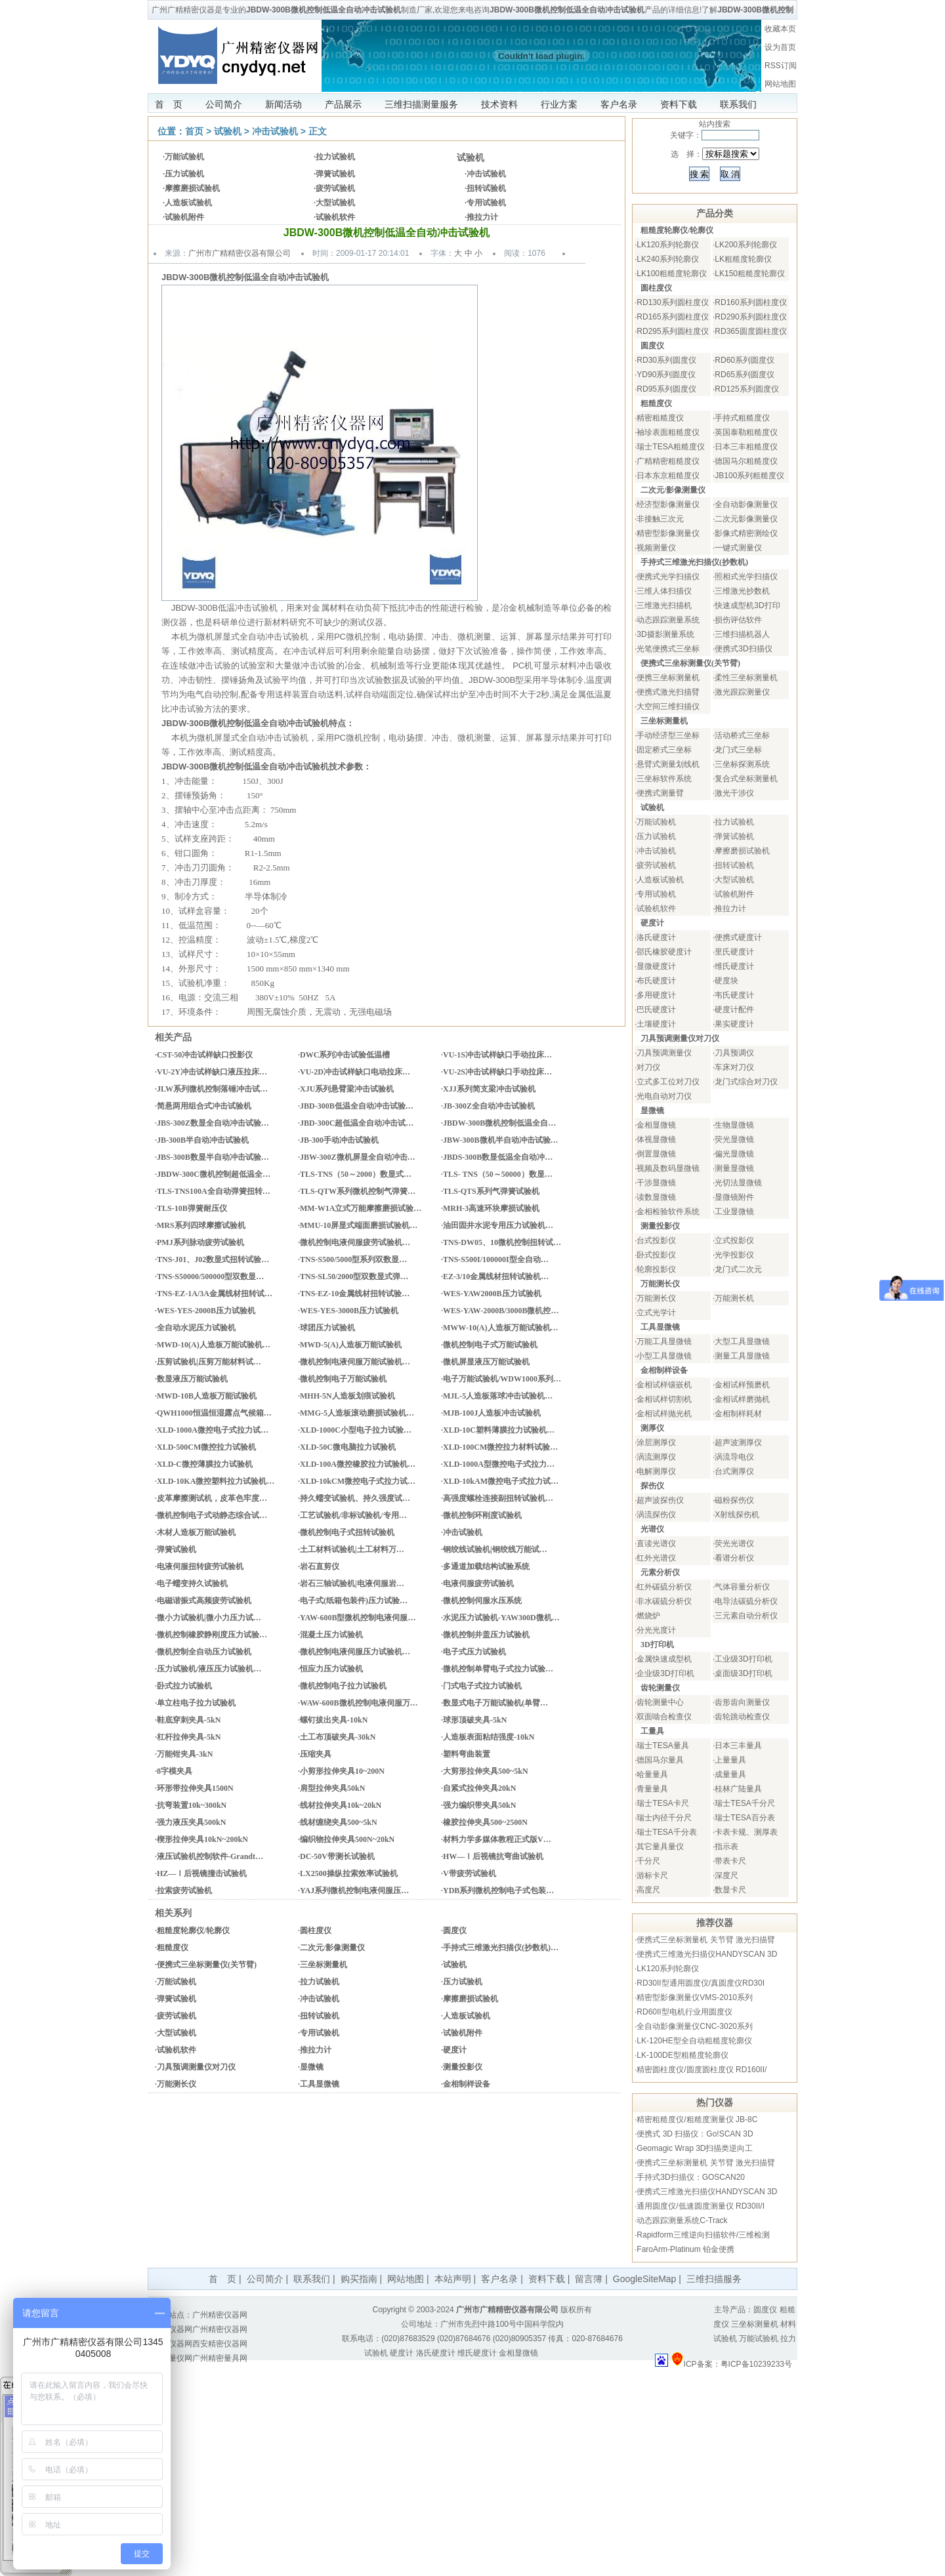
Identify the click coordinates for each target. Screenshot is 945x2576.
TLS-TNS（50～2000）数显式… (355, 1174)
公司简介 (223, 104)
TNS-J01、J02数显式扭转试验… (213, 1259)
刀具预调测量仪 (664, 1052)
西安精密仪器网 (219, 2343)
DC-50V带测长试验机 (337, 1856)
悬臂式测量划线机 (668, 764)
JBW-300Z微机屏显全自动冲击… (357, 1157)
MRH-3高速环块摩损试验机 (491, 1208)
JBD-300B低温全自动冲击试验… (356, 1106)
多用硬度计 (656, 995)
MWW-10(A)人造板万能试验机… (500, 1327)
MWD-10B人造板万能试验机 (207, 1395)
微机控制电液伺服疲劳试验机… (355, 1242)
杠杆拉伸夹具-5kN (188, 1737)
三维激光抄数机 (742, 591)
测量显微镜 (734, 1168)
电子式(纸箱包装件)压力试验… (354, 1600)
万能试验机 (184, 156)
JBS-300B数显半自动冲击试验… (213, 1157)
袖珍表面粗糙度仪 (668, 432)
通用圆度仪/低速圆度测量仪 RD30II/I (701, 2206)
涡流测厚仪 (656, 1457)
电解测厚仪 (656, 1471)
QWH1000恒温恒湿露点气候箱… (214, 1413)
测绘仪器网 (172, 2343)
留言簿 (588, 2279)
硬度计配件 (734, 1009)
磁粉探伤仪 (734, 1500)
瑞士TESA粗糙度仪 (670, 446)
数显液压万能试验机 (192, 1378)
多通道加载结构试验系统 (486, 1566)
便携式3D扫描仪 (743, 648)
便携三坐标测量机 (668, 677)
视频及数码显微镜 (668, 1168)
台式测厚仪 (734, 1471)
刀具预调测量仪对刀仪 (196, 2067)
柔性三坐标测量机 (746, 677)
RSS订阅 (781, 65)
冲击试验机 (275, 131)
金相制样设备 (466, 2084)
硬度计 (455, 2050)
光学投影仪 (734, 1254)
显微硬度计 (656, 966)
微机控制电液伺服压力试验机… (355, 1651)
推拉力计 (482, 217)
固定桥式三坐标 (664, 749)
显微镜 (312, 2067)
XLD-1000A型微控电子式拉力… (499, 1464)
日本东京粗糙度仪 (668, 475)
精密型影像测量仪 (668, 533)
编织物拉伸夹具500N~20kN (347, 1839)
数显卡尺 (730, 1889)
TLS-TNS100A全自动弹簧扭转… (213, 1191)
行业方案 (559, 104)
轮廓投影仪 (656, 1269)
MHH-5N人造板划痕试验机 (347, 1395)
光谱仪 (652, 1529)
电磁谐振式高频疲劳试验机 (204, 1600)
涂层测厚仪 (656, 1442)
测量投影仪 (462, 2067)
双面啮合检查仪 (664, 1716)
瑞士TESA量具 (662, 1745)
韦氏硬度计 (734, 995)
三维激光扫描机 (664, 605)
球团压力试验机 (327, 1327)
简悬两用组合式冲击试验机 (204, 1106)
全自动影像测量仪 (746, 504)
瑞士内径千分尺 (664, 1817)
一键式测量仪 (738, 547)
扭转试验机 (486, 188)
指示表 (726, 1846)
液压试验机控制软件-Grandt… (210, 1856)
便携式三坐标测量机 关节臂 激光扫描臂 (706, 1939)
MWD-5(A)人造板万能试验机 (351, 1344)
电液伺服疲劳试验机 (478, 1583)
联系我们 (738, 104)
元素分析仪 (660, 1572)
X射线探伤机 (737, 1514)
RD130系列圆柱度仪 (672, 302)
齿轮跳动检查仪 (742, 1716)
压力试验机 (184, 173)
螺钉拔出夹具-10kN (334, 1720)
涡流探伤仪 (656, 1514)
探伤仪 (652, 1485)
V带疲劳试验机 (469, 1873)
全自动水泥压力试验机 (196, 1327)
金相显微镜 (656, 1125)
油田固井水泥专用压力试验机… (498, 1225)
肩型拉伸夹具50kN (332, 1788)
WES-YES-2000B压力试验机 (206, 1310)
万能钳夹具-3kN (185, 1754)
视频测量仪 (656, 547)
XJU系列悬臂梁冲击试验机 (347, 1089)
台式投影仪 (656, 1240)
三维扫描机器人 (742, 634)
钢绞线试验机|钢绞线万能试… (495, 1549)
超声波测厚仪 (738, 1442)
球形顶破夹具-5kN (475, 1720)
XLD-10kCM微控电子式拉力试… (357, 1481)
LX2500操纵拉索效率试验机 (349, 1873)
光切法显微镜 (738, 1182)
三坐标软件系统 (664, 778)
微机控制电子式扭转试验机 (347, 1532)
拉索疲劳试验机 (184, 1890)
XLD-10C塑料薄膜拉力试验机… (499, 1430)
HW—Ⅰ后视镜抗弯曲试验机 (493, 1856)
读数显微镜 (656, 1197)
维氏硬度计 (734, 966)
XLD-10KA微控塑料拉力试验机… (215, 1481)
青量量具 (652, 1788)
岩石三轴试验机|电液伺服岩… (352, 1583)
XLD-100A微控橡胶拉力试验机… (357, 1464)
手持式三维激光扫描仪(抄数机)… (500, 1947)
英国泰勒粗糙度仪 (746, 432)
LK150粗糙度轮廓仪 (750, 273)
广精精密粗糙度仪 (668, 461)
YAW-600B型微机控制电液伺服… (357, 1617)
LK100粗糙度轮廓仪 (672, 273)
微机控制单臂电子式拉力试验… (498, 1668)
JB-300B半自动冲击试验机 (203, 1140)
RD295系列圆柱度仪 (672, 331)
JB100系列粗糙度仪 (749, 475)
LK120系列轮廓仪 (668, 244)
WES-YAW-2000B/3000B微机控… (500, 1310)
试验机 (228, 131)
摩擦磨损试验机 (192, 188)
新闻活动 (283, 104)
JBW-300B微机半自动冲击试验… (500, 1140)
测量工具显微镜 (742, 1355)
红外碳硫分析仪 (664, 1586)
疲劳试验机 (335, 188)
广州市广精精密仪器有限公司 (239, 253)
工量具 (652, 1731)
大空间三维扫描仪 (668, 706)
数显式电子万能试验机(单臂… (495, 1702)
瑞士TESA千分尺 (744, 1803)
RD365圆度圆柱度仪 (750, 331)
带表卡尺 (730, 1861)
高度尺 (648, 1889)
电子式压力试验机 (474, 1651)
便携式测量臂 (660, 793)
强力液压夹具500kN (191, 1822)
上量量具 (730, 1760)
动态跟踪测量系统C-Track (682, 2220)
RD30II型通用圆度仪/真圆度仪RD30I (701, 1983)
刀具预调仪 (734, 1052)
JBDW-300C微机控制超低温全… (213, 1174)
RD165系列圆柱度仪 (672, 316)
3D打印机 (657, 1644)
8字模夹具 (174, 1771)
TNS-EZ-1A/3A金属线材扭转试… (214, 1293)
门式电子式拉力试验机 (482, 1685)
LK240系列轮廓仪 (668, 259)
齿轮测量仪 (660, 1687)
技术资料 (499, 104)
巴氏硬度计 (656, 1009)
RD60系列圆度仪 (744, 360)
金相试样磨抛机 (742, 1399)
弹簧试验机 (335, 173)
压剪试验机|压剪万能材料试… (209, 1361)
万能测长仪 (176, 2084)
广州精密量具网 (219, 2358)
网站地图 (780, 84)
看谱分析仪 (734, 1558)
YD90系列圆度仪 (666, 374)
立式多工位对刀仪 (668, 1081)
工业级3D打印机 (743, 1659)
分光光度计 (656, 1630)
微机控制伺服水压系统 (482, 1600)
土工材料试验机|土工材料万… (352, 1549)
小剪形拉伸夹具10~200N (342, 1771)
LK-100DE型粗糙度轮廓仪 (682, 2055)
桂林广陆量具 (738, 1788)
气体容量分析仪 (742, 1586)
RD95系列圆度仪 (666, 389)
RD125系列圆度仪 (746, 389)
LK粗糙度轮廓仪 (743, 259)
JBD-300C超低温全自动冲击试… (356, 1123)
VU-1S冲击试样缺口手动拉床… (497, 1054)
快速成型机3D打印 (747, 605)
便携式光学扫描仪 (668, 576)
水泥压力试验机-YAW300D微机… (501, 1617)
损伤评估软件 (738, 619)
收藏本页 (780, 28)
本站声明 (452, 2279)
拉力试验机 (335, 156)
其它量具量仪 (660, 1846)
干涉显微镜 (656, 1182)
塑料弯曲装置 (466, 1754)
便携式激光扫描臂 (668, 692)
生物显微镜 (734, 1125)
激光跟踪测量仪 (742, 692)
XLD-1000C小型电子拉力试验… (355, 1430)
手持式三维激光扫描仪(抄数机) (694, 562)
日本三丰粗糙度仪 (746, 446)
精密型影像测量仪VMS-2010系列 (695, 1997)
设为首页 (780, 47)
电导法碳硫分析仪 (746, 1601)
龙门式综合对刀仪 (746, 1081)
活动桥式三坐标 (742, 735)
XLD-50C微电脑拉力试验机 (348, 1447)
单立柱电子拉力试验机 (196, 1702)
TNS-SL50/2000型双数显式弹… (354, 1276)
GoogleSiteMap (645, 2279)
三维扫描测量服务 (421, 104)
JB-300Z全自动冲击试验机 (489, 1106)
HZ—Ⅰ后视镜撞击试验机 (202, 1873)
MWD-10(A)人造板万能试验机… (213, 1344)
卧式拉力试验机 (184, 1685)
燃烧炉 (648, 1615)
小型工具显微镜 (664, 1355)
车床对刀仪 (734, 1067)
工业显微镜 (734, 1211)
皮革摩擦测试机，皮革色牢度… (212, 1498)
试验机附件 (184, 217)
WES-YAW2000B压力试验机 (492, 1293)
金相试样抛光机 (664, 1413)
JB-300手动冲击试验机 (339, 1140)
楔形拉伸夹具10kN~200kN (202, 1839)
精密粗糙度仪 (660, 417)
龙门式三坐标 (738, 749)
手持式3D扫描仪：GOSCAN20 (691, 2177)
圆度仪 (455, 1930)
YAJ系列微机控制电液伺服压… (354, 1890)
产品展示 (343, 104)
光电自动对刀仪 (664, 1096)
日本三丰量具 (738, 1745)
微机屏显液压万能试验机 (486, 1361)
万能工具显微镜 (664, 1341)
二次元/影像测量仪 (332, 1947)
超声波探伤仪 (660, 1500)
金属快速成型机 (664, 1659)
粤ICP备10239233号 (756, 2364)
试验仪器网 (172, 2329)
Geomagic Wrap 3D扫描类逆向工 (695, 2148)
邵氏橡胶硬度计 (664, 951)
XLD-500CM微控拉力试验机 (206, 1447)
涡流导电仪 (734, 1457)
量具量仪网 (172, 2358)
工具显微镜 (319, 2084)
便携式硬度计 (738, 937)
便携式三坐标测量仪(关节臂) (207, 1964)
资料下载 (678, 104)
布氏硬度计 (656, 980)
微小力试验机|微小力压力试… (209, 1617)
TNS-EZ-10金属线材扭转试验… (355, 1293)
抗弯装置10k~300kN (191, 1805)
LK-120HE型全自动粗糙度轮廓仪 (694, 2040)
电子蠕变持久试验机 (192, 1583)
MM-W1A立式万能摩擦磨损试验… (360, 1208)
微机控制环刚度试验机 (482, 1515)
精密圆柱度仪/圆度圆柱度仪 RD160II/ (701, 2069)
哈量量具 (652, 1774)
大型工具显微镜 (742, 1341)
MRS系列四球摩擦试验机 (201, 1225)
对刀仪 (648, 1067)
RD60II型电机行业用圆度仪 (684, 2011)
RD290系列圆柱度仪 (750, 316)
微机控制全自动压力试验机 (204, 1651)
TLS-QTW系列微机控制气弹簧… (357, 1191)
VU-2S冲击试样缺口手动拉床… (497, 1071)
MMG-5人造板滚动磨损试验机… (357, 1413)
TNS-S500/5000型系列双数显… (353, 1259)
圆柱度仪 (315, 1930)
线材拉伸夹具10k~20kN (340, 1805)
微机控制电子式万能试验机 (490, 1344)
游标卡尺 (652, 1875)
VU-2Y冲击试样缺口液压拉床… (212, 1071)
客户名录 (618, 104)
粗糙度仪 (172, 1947)
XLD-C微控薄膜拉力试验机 (205, 1464)
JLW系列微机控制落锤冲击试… (212, 1089)
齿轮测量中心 (660, 1702)
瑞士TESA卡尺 (662, 1803)
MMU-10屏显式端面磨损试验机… (358, 1225)
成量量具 (730, 1774)
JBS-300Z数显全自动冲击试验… (213, 1123)
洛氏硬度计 (656, 937)
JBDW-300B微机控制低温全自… (499, 1123)
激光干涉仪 (734, 793)
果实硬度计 (734, 1024)
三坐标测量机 (323, 1964)
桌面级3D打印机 (743, 1673)
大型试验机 (335, 202)
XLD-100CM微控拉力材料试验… (500, 1447)
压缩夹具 (315, 1754)
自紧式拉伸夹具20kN (479, 1788)
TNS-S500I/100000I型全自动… (496, 1259)
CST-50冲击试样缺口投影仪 (205, 1054)
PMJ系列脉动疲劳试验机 (200, 1242)
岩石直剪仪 (319, 1566)
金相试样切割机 (664, 1399)
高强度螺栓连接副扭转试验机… (498, 1498)
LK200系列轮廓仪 (746, 244)
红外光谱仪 (656, 1558)
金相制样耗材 (738, 1413)
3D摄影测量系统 (665, 634)
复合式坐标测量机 (746, 778)
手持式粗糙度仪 (742, 417)
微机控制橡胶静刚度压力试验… (212, 1634)
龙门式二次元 (738, 1269)
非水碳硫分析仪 (664, 1601)
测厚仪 (652, 1428)
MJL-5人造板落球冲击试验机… (498, 1395)
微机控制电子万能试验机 (343, 1378)
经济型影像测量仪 (668, 504)
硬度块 (726, 980)
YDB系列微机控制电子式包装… (498, 1890)
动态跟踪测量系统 (668, 619)
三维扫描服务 (714, 2279)
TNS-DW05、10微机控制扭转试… (502, 1242)
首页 (194, 131)
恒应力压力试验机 (331, 1668)
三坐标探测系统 (742, 764)
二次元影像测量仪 (746, 518)
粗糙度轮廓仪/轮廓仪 (193, 1930)
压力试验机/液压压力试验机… (209, 1668)
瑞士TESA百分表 (744, 1817)
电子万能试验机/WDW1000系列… (502, 1378)
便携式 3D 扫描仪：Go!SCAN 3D (695, 2133)
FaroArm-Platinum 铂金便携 (685, 2249)
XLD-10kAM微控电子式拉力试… (500, 1481)
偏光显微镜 (734, 1153)
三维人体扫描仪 (664, 591)
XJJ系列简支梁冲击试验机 (489, 1089)
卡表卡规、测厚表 (746, 1832)
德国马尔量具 (660, 1760)
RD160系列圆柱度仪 (750, 302)
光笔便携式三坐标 (668, 648)
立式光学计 (656, 1312)
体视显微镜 (656, 1139)
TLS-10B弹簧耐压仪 (192, 1208)
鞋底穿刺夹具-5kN (188, 1720)
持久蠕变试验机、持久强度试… (355, 1498)
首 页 (168, 104)
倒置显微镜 (656, 1153)
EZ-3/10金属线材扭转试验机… (496, 1276)
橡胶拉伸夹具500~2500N (485, 1822)
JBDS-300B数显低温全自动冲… (498, 1157)
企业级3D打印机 (665, 1673)
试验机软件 (335, 217)
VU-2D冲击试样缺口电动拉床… (355, 1071)
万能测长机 (734, 1298)
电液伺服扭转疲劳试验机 (200, 1566)
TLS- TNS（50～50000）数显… (498, 1174)
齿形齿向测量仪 (742, 1702)
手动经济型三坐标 (668, 735)
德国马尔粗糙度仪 (746, 461)
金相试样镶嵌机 (664, 1384)
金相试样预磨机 (742, 1384)
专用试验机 (486, 202)
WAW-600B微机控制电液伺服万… (359, 1702)
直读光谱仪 (656, 1543)
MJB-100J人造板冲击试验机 (492, 1413)
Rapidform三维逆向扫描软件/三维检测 (703, 2234)
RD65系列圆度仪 (744, 374)
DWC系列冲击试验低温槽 (345, 1054)
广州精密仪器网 (219, 2315)
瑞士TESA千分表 (666, 1832)
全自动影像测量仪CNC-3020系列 (695, 2026)
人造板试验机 (188, 202)
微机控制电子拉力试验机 (343, 1685)
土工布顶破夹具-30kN (337, 1737)
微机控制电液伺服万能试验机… (355, 1361)
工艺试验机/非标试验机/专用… (353, 1515)
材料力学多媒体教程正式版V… (497, 1839)
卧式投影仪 (656, 1254)
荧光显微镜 (734, 1139)
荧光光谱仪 (734, 1543)
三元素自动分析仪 (746, 1615)
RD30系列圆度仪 (666, 360)
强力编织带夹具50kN (479, 1805)
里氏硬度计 (734, 951)
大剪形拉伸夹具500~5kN (485, 1771)
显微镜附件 (734, 1197)
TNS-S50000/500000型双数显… (210, 1276)
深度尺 (726, 1875)
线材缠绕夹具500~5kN (338, 1822)
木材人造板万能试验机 (196, 1532)
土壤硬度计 (656, 1024)
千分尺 (648, 1861)
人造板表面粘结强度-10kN (488, 1737)
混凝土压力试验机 (331, 1634)
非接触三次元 (660, 518)
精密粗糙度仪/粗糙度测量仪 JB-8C (697, 2119)
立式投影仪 (734, 1240)
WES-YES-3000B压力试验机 (349, 1310)
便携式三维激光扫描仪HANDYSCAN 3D (707, 1954)
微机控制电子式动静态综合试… (212, 1515)
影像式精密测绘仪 (746, 533)
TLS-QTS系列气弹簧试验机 (491, 1191)
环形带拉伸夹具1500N (195, 1788)
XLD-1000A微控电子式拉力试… (212, 1430)
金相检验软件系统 (668, 1211)
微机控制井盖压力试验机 (486, 1634)
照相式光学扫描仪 (746, 576)
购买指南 (359, 2279)
